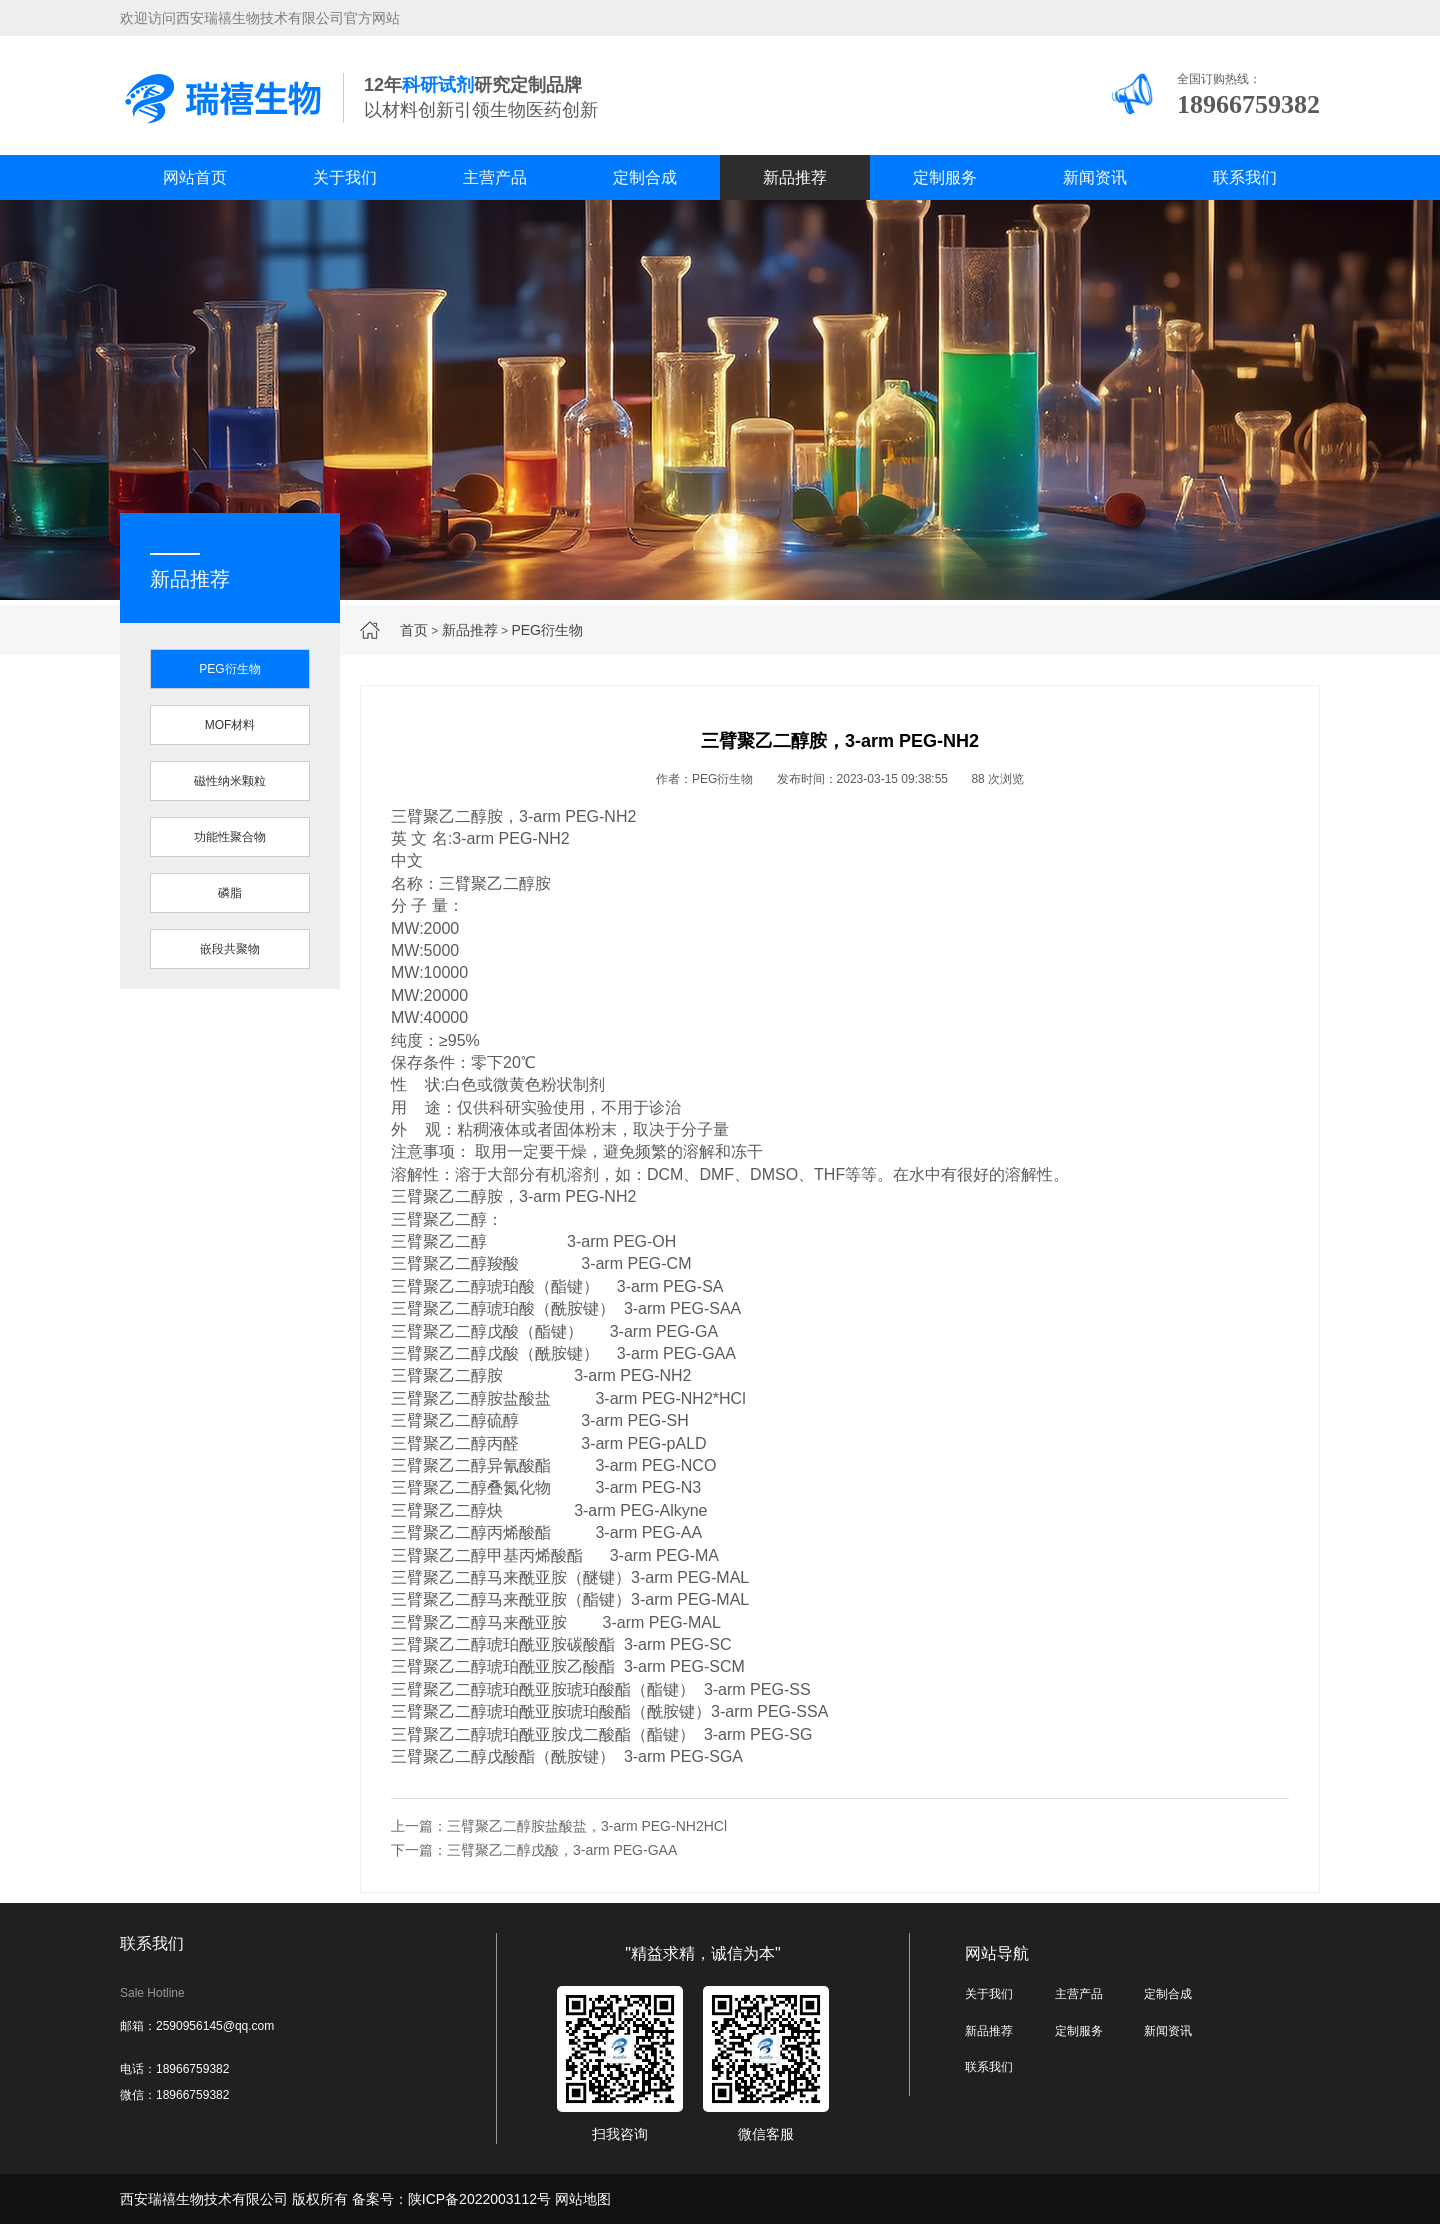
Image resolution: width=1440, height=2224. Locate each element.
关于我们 (345, 177)
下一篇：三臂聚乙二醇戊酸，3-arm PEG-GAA (534, 1850)
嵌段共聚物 (230, 949)
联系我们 (1245, 177)
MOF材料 (230, 725)
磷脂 (230, 893)
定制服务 (945, 177)
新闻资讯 (1095, 177)
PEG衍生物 (547, 630)
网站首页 (195, 177)
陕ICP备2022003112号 (479, 2199)
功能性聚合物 (230, 837)
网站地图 (583, 2199)
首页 (414, 630)
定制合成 (645, 177)
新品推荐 (795, 177)
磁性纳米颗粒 (230, 781)
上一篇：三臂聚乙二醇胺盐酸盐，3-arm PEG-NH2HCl (559, 1826)
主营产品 (495, 177)
